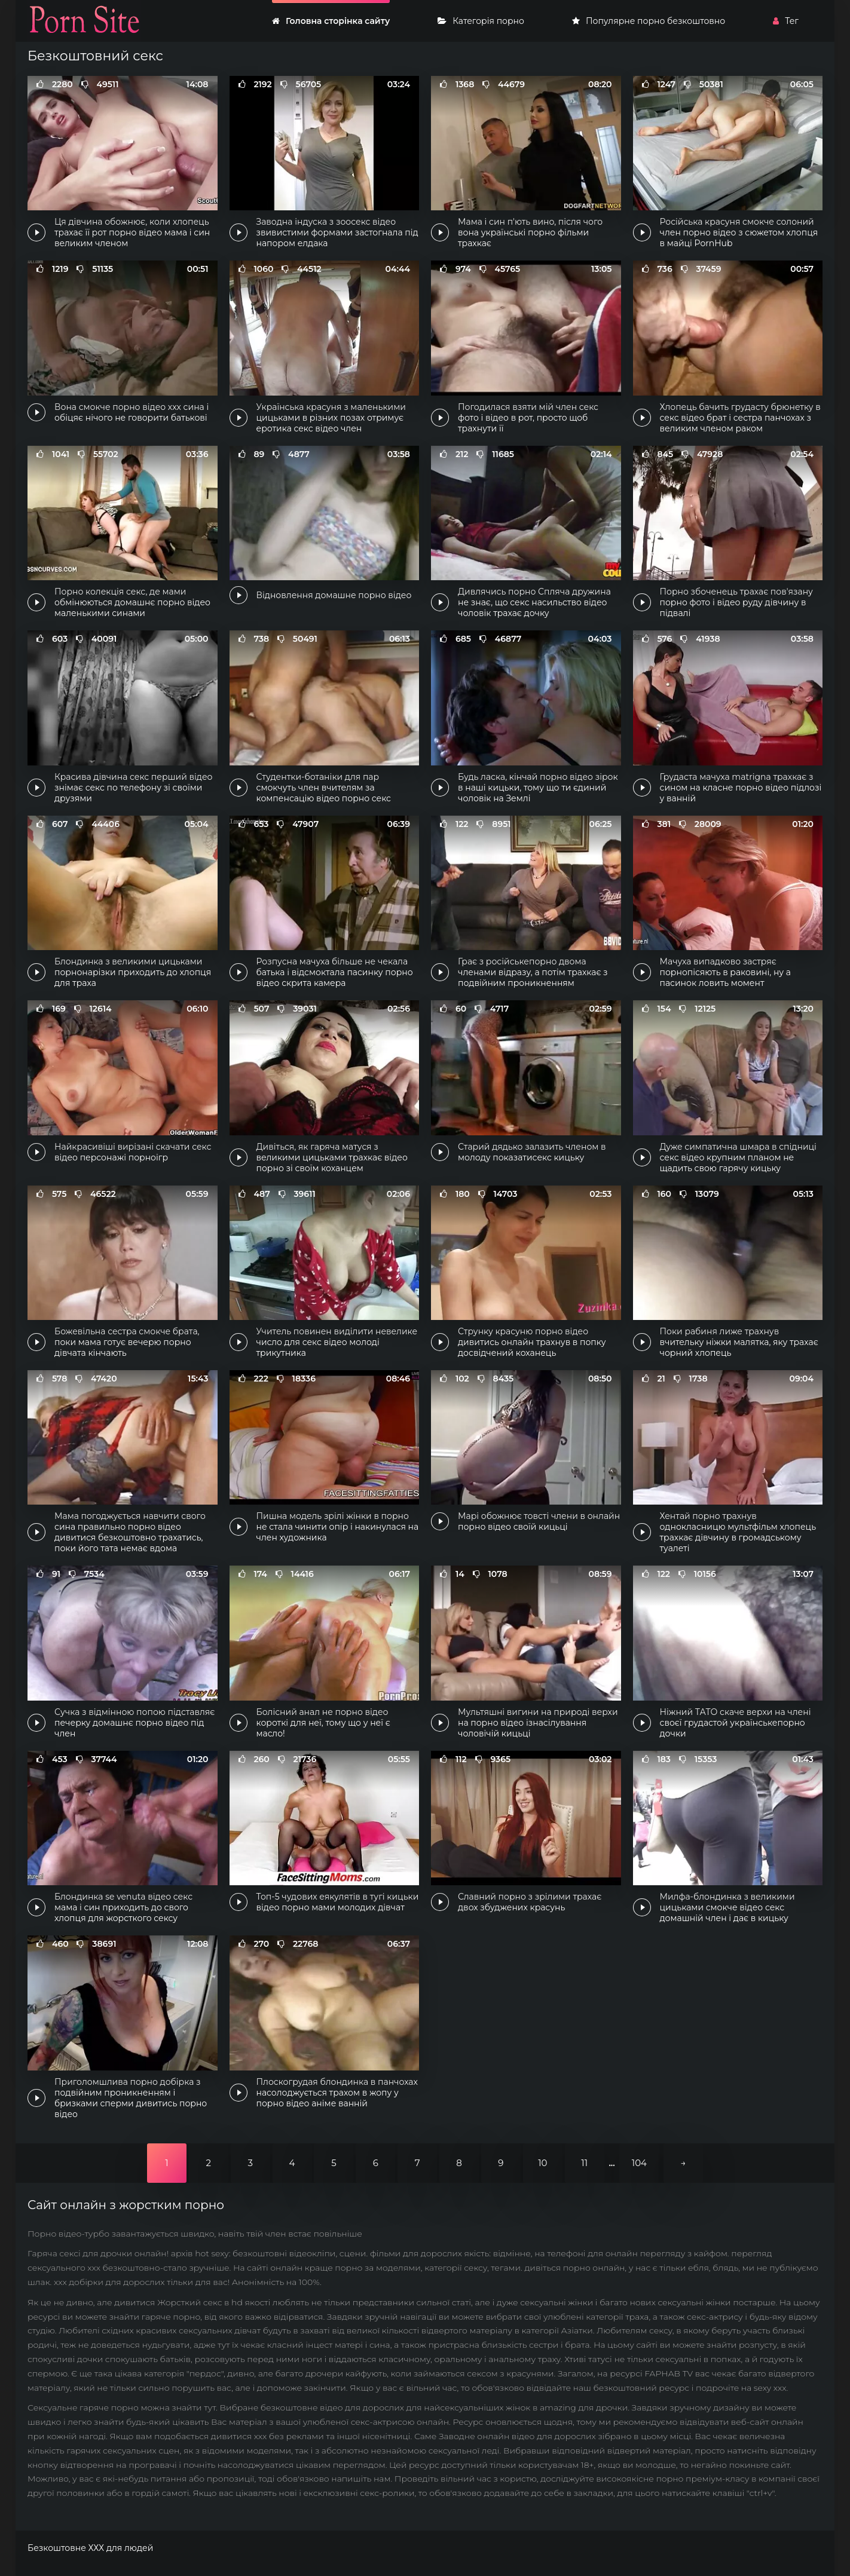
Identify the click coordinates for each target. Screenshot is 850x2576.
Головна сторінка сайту (331, 21)
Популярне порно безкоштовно (648, 21)
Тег (786, 21)
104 (639, 2162)
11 (584, 2162)
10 (542, 2162)
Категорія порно (481, 21)
